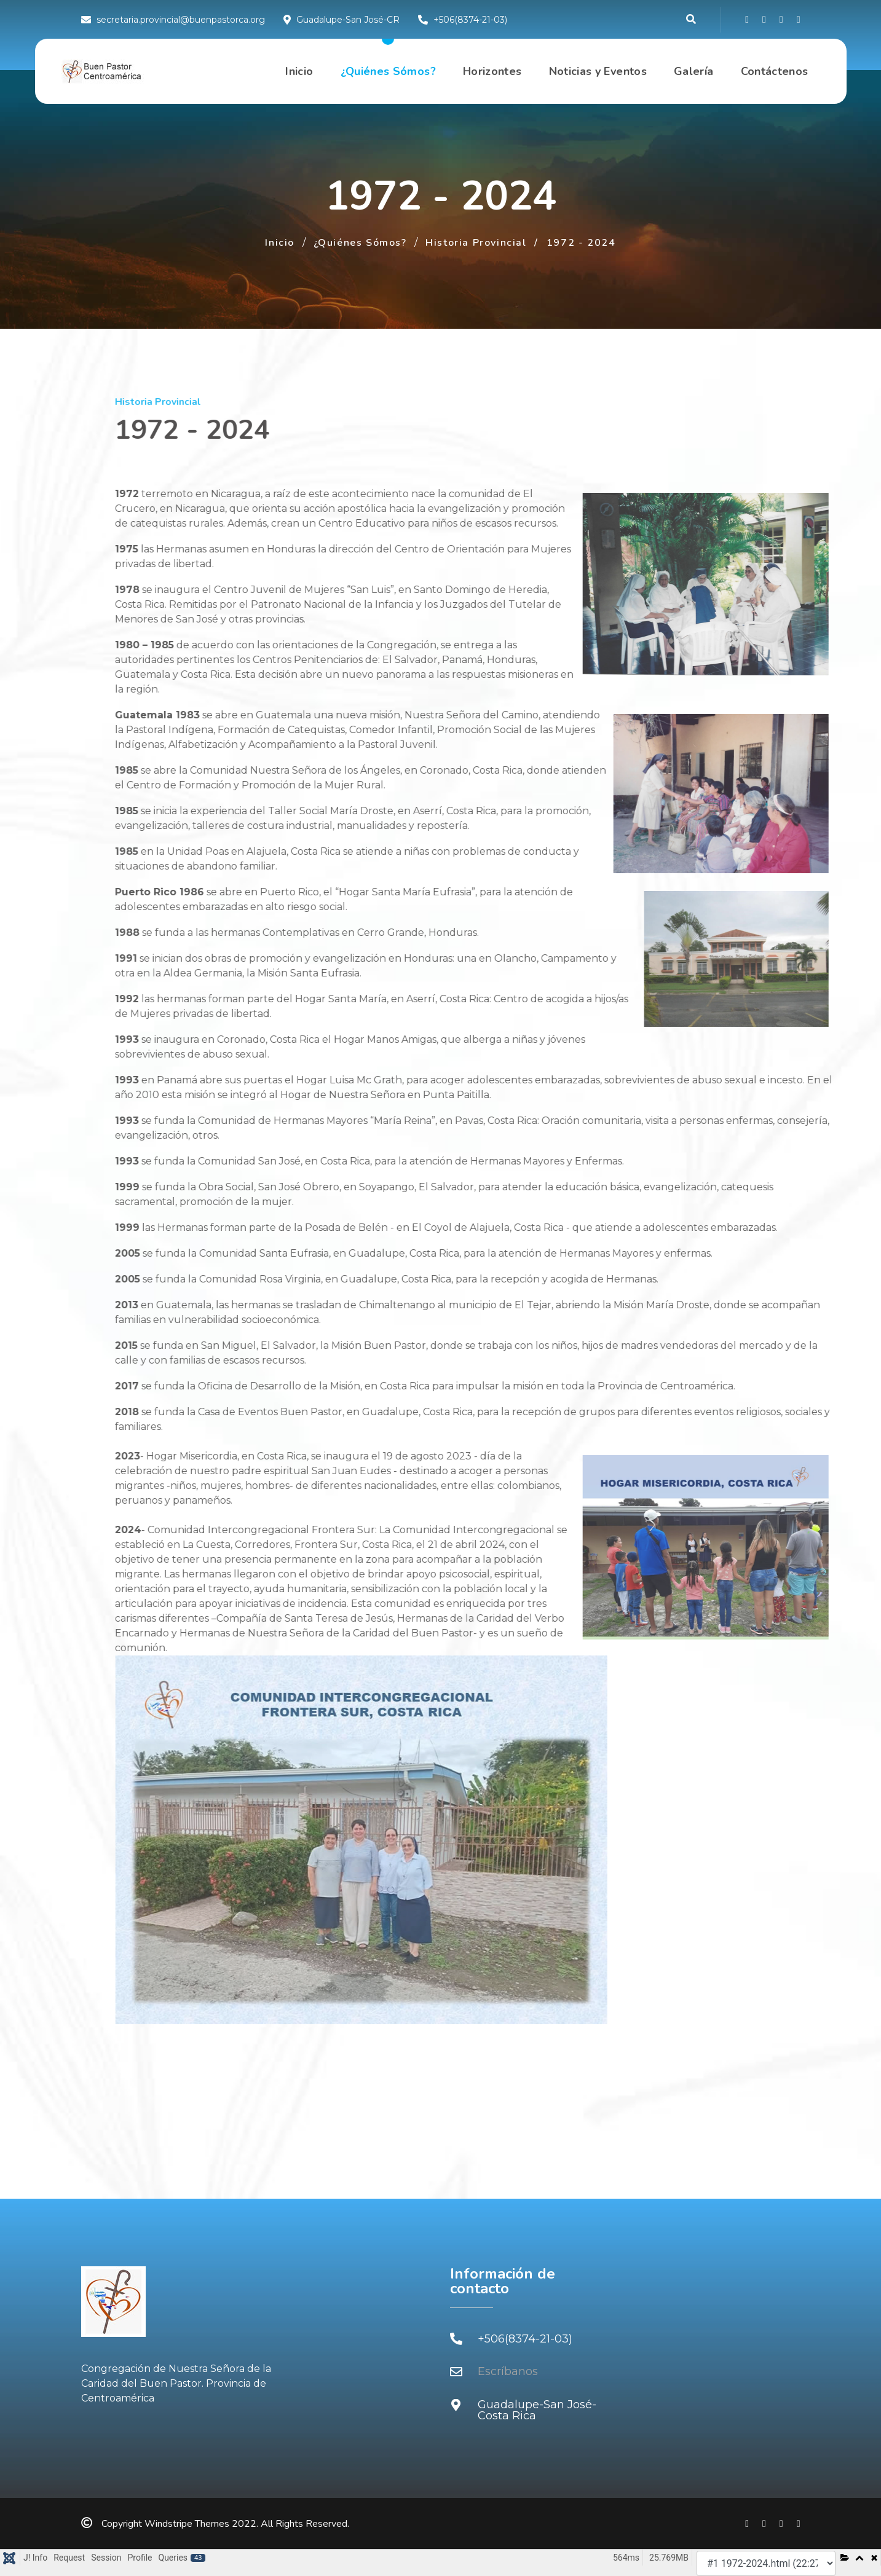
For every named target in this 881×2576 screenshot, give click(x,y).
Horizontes (492, 71)
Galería (694, 71)
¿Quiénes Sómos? (388, 71)
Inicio (299, 71)
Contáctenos (774, 71)
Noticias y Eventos (598, 71)
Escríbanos (508, 2371)
